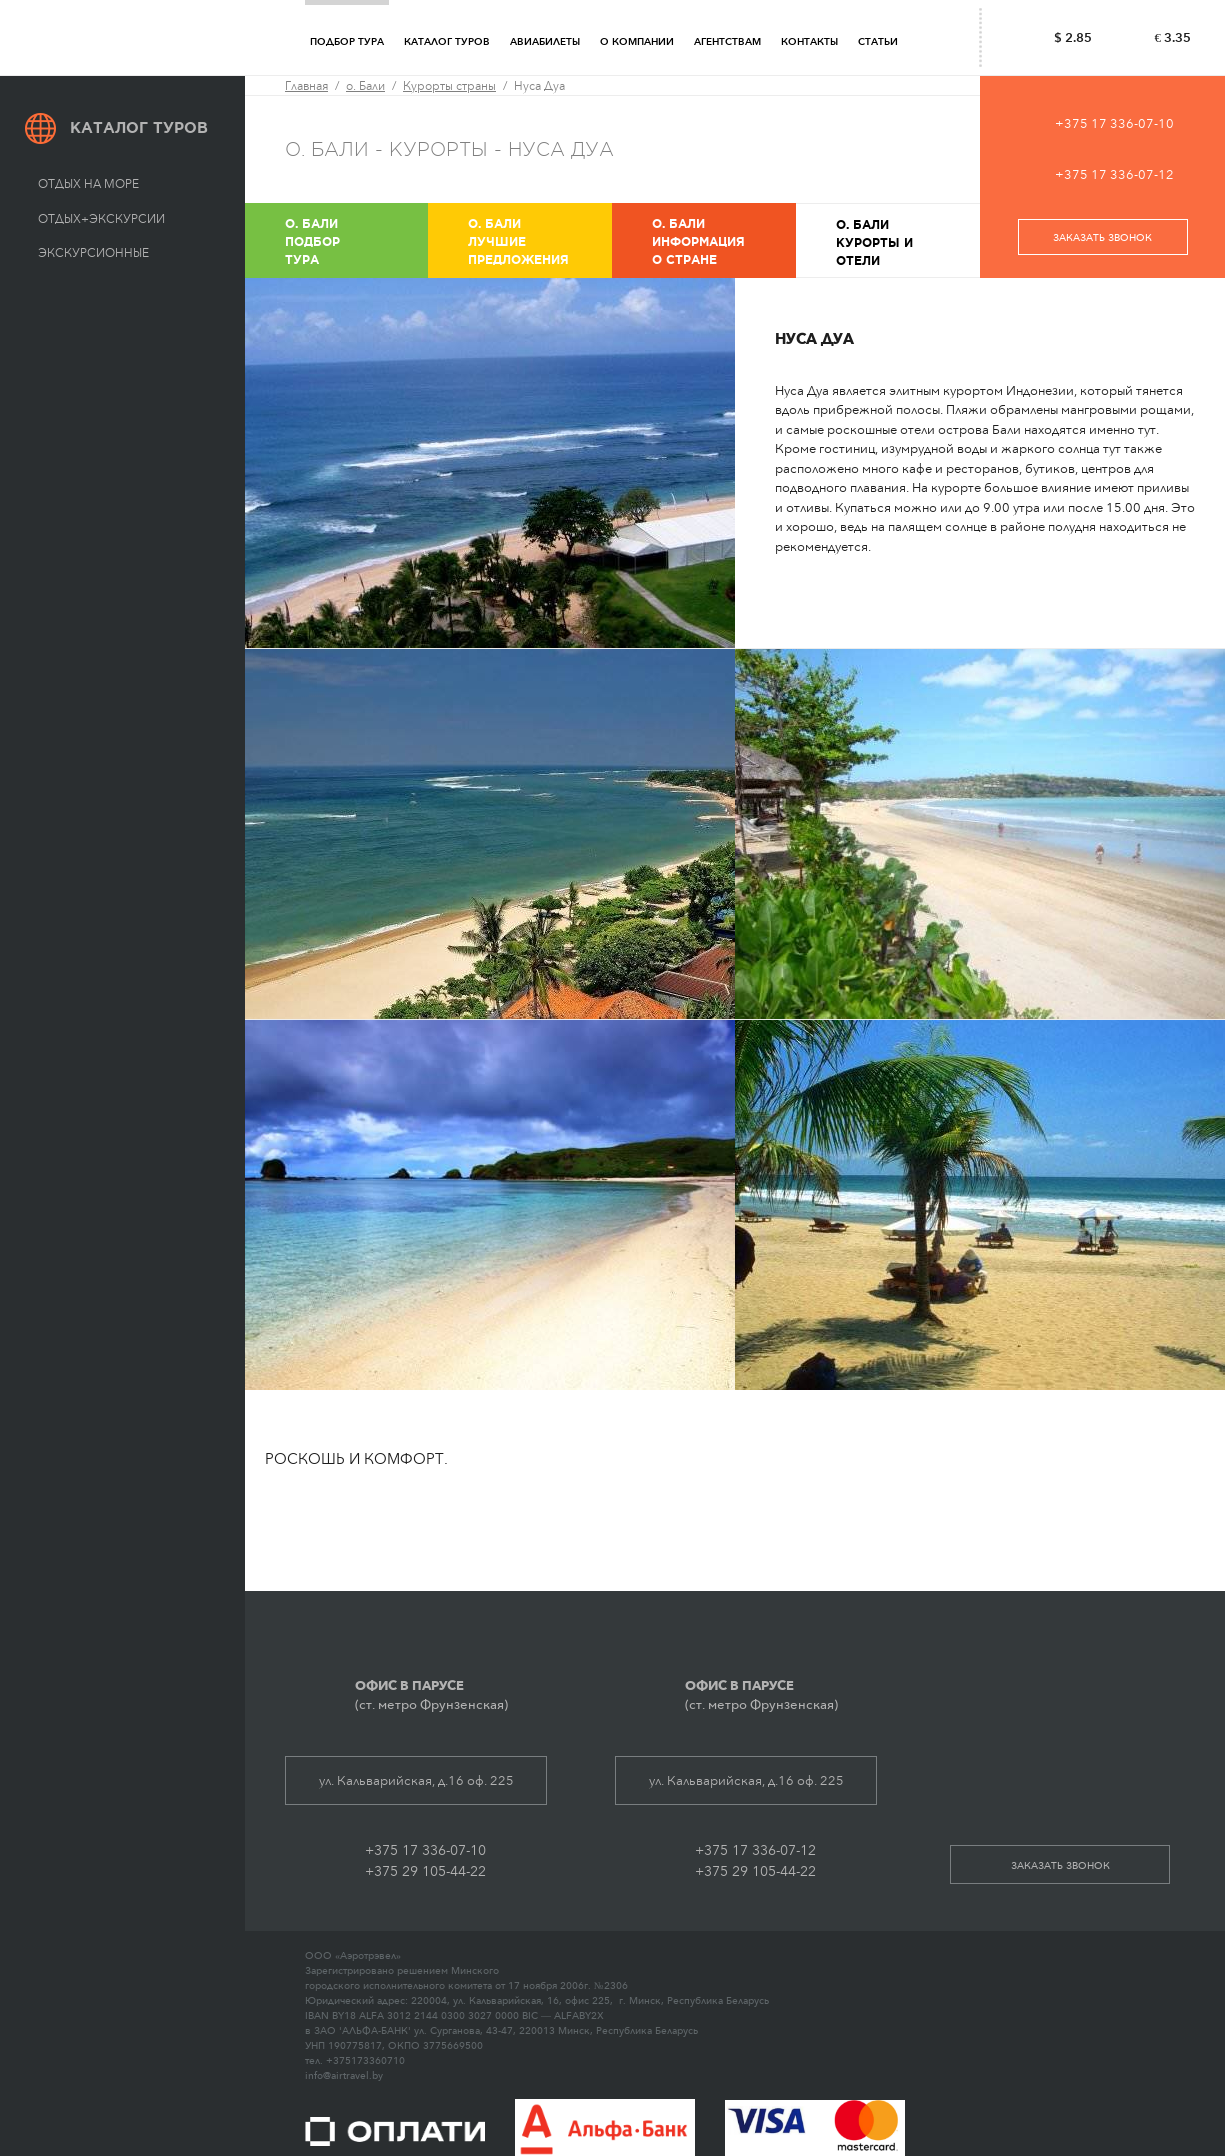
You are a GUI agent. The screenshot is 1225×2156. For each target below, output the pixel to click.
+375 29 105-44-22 (425, 1872)
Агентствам (727, 42)
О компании (637, 42)
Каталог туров (447, 42)
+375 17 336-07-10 (1114, 123)
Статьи (878, 42)
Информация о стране (722, 240)
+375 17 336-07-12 (1114, 174)
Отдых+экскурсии (101, 219)
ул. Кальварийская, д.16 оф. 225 (416, 1780)
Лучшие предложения (538, 240)
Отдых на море (88, 184)
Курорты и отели (906, 241)
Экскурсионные (93, 253)
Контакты (809, 42)
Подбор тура (347, 42)
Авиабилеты (545, 42)
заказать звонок (1102, 238)
